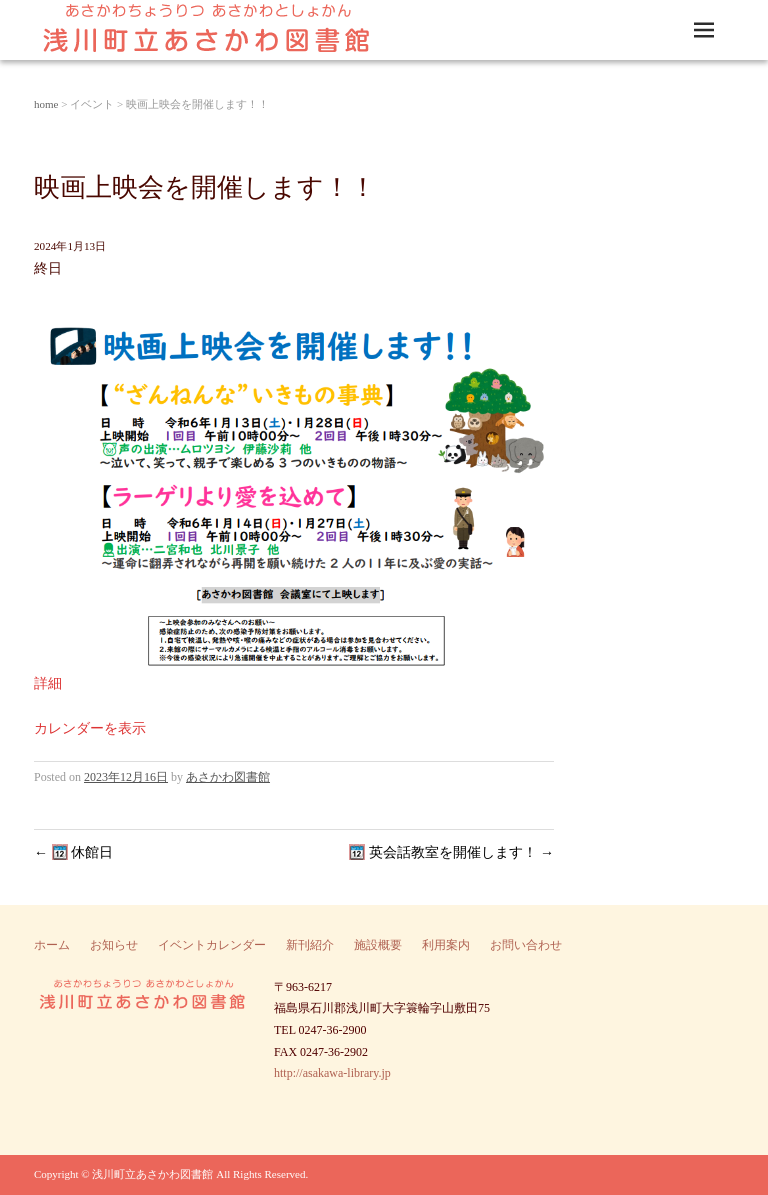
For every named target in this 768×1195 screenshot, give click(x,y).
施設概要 (378, 945)
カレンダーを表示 (90, 728)
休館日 (73, 852)
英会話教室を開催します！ (451, 852)
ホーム (52, 945)
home (46, 104)
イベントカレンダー (212, 945)
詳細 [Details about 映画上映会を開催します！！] (48, 683)
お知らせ (114, 945)
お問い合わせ (526, 945)
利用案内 (446, 945)
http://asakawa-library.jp (332, 1073)
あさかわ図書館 (228, 777)
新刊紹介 (310, 945)
